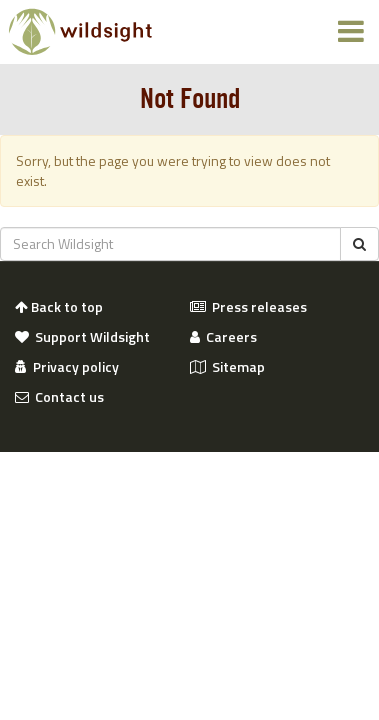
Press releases (248, 307)
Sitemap (227, 367)
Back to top (59, 307)
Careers (223, 337)
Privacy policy (67, 367)
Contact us (59, 397)
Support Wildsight (82, 337)
